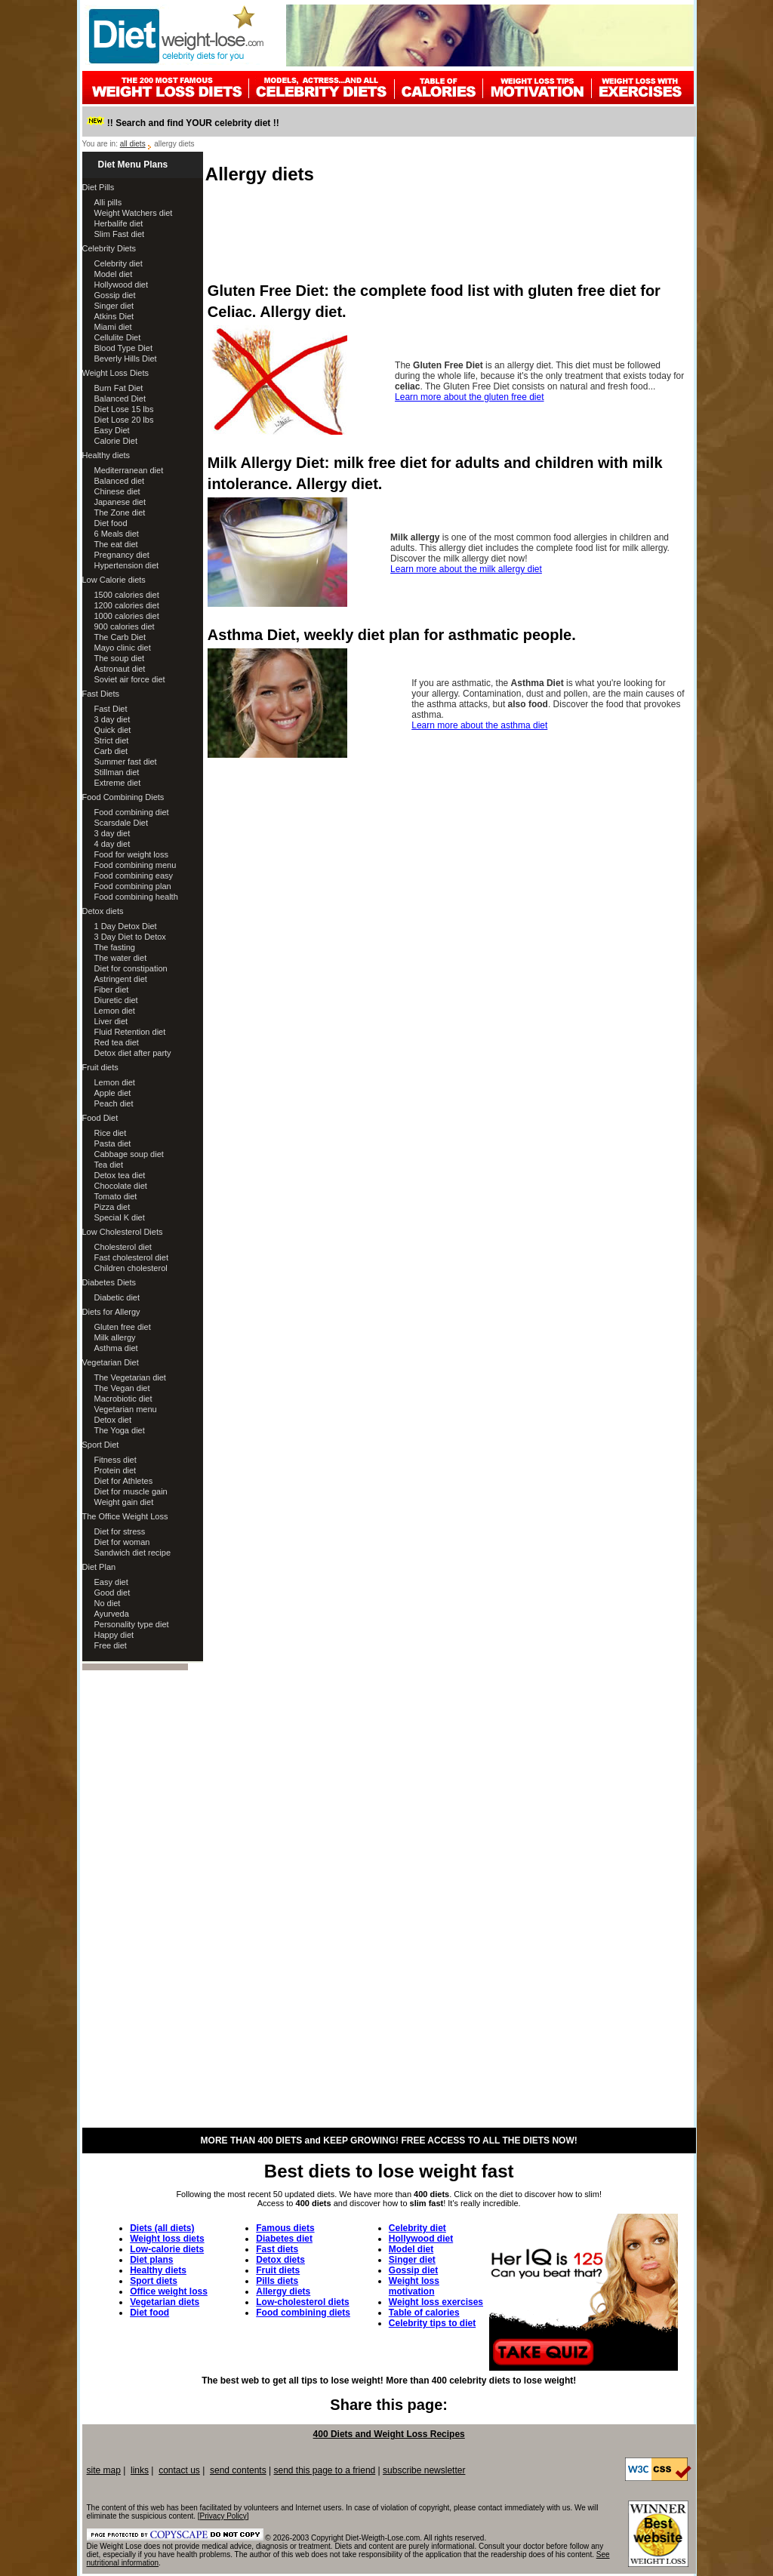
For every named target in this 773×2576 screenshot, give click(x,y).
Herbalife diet (118, 223)
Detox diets (103, 911)
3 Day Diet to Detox (130, 936)
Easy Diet (112, 430)
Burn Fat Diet (118, 387)
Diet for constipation (131, 968)
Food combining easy (134, 875)
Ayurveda (111, 1613)
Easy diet (111, 1582)
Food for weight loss (131, 854)
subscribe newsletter (424, 2470)
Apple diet (112, 1092)
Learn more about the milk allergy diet (466, 569)
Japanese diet (120, 501)
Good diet (112, 1592)
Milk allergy (115, 1337)
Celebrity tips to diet (432, 2323)
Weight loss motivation (414, 2286)
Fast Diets (101, 693)
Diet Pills (98, 187)
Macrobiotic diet (123, 1398)
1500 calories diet (126, 594)
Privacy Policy (223, 2516)
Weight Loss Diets (115, 372)
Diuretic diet (116, 1000)
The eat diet (116, 544)
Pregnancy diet (121, 554)
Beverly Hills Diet (125, 358)
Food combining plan (132, 886)
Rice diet (110, 1132)
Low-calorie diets (167, 2249)
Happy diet (114, 1634)
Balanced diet (119, 480)
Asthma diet (116, 1348)
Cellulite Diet (117, 337)
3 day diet (112, 719)
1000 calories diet (126, 615)
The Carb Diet (120, 637)
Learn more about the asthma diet (479, 725)
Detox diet (113, 1419)
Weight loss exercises (436, 2302)
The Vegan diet (122, 1388)
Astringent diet (120, 978)
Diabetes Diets (109, 1282)
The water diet (120, 957)
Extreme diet (117, 782)
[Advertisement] (450, 231)
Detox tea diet (120, 1175)
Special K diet (119, 1217)
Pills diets (277, 2281)
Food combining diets (303, 2312)
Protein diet (115, 1470)
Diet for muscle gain (131, 1491)
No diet (107, 1603)
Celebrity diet (118, 263)
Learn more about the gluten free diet (469, 397)
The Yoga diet (119, 1430)
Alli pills (108, 202)
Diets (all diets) (162, 2228)
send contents (238, 2470)
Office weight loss (169, 2291)
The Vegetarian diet (130, 1377)
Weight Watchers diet (133, 212)
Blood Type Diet (123, 347)
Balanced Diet (120, 398)
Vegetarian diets (164, 2302)
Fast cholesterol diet (131, 1257)
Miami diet (113, 326)
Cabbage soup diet (129, 1154)
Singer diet (114, 305)
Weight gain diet (124, 1502)
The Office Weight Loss (125, 1516)
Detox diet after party (132, 1052)
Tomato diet (115, 1196)
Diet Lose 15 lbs (124, 409)
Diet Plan (99, 1566)
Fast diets (277, 2249)
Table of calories (424, 2312)
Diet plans (151, 2259)
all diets (133, 144)
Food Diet (100, 1117)
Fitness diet (115, 1459)
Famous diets (285, 2228)
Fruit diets (100, 1067)
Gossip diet (115, 295)
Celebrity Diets (109, 248)
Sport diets (153, 2281)
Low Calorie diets (114, 579)
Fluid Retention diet (130, 1031)
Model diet (113, 274)
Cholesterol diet (123, 1246)
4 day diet (112, 843)
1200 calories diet (126, 605)
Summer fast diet (125, 761)
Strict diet (111, 740)
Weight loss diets (167, 2238)
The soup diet (119, 658)
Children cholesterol (131, 1268)
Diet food (111, 523)
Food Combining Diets (123, 797)
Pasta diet (112, 1143)
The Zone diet (120, 512)
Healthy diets (106, 455)
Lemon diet (114, 1010)
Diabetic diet (117, 1297)
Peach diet (114, 1103)
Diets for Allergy (111, 1311)
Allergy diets (283, 2291)
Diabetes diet (284, 2238)
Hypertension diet (126, 565)
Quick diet (112, 729)
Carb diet (111, 751)
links (140, 2470)
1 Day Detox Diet (125, 926)
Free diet (110, 1645)
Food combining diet (131, 812)
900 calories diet (124, 626)
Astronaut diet (120, 668)
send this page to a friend (324, 2470)
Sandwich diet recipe (132, 1552)
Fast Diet (111, 708)
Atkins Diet (114, 316)
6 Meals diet (116, 533)
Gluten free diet (122, 1326)
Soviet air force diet (129, 679)
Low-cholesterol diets (302, 2302)
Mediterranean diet (129, 470)
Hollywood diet (121, 284)
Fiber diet (111, 989)
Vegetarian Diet (110, 1362)
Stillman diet (117, 772)
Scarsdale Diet (121, 822)
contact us (179, 2470)
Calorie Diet (115, 440)
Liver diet (111, 1021)
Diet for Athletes (123, 1480)
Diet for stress (120, 1531)
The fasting (114, 947)
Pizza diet (112, 1206)
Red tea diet (116, 1042)
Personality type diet (131, 1624)
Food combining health (136, 896)
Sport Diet (100, 1444)
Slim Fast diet (119, 234)
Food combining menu (135, 864)
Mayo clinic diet (122, 647)
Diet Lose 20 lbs (124, 419)
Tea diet (109, 1164)
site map (104, 2470)
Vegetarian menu (125, 1409)
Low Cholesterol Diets (122, 1231)
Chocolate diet (120, 1185)
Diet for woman (122, 1542)
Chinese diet (117, 491)
